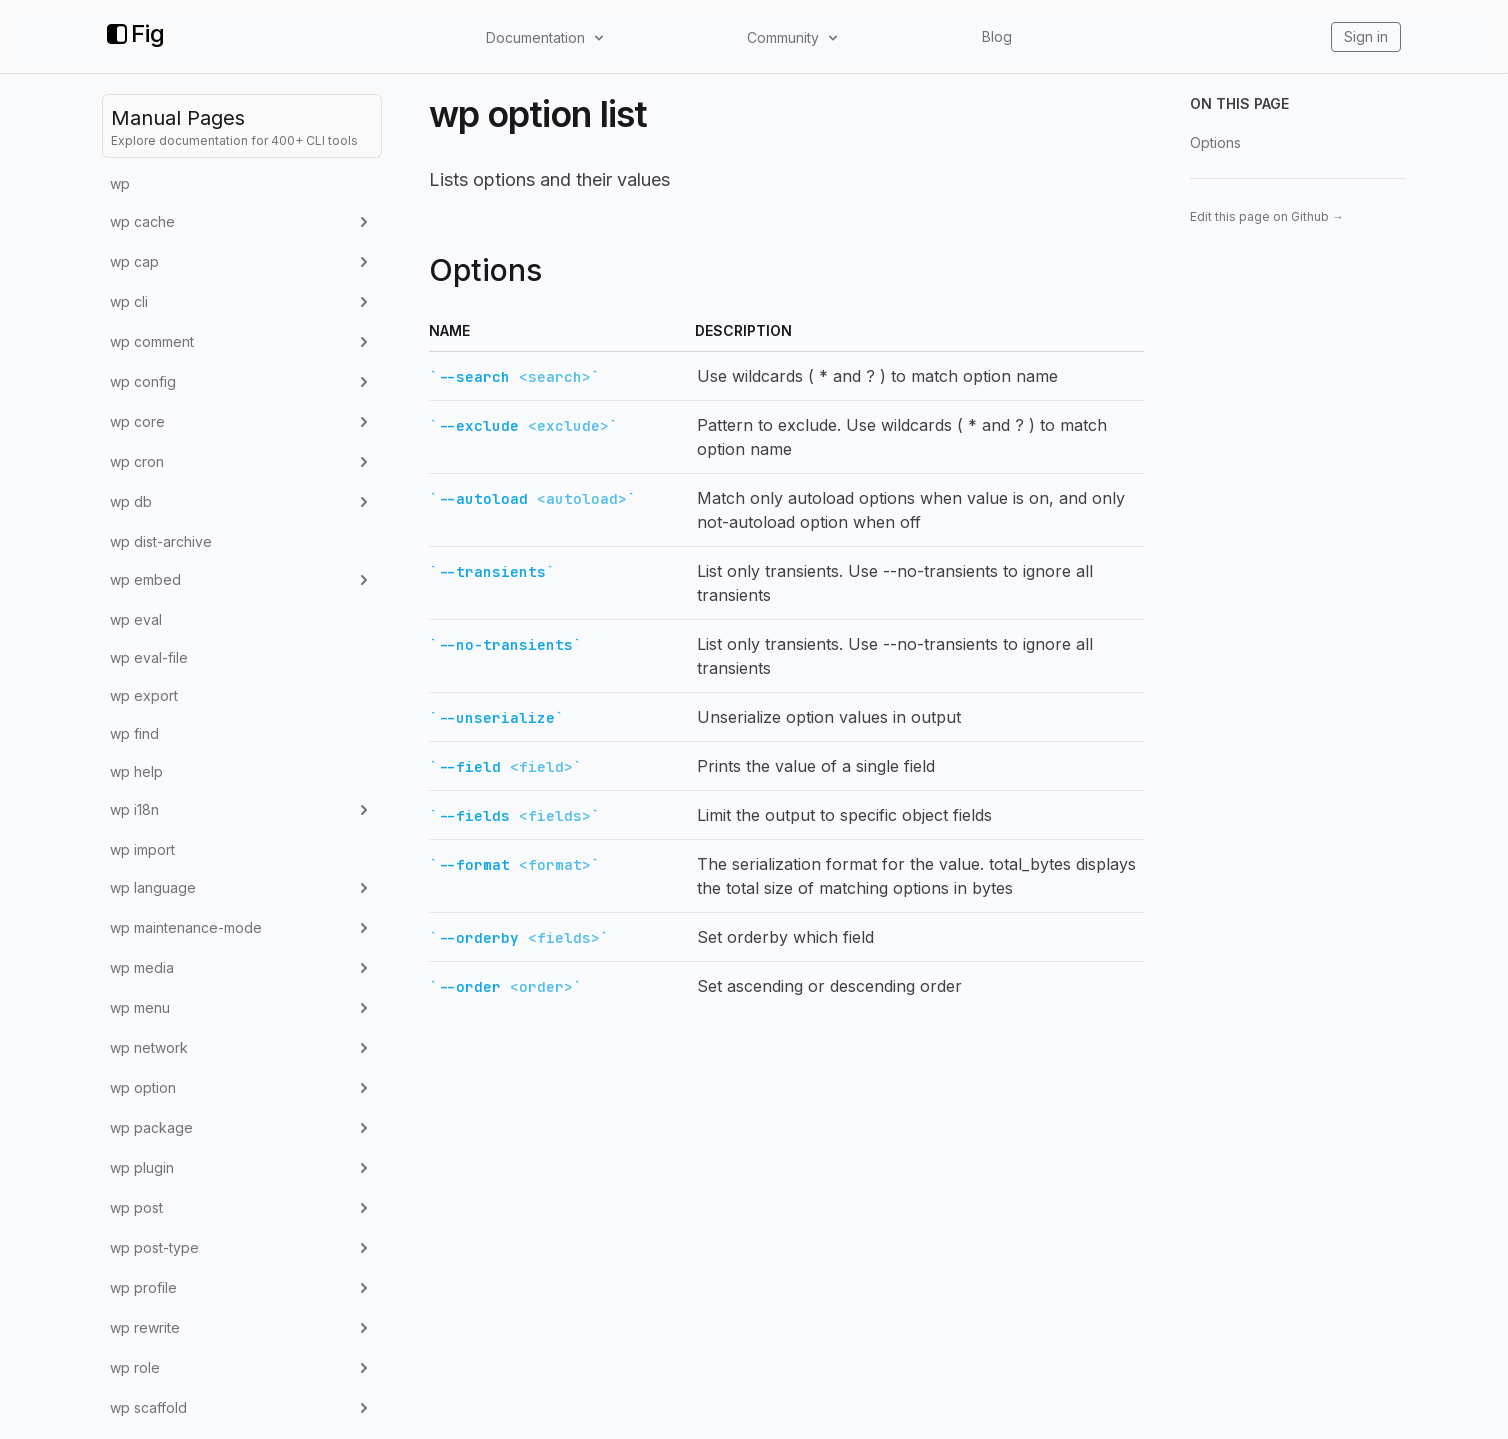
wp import (142, 849)
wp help (136, 771)
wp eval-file (149, 657)
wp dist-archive (161, 541)
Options (1215, 142)
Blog (997, 36)
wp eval (136, 619)
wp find (134, 733)
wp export (144, 695)
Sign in (1366, 36)
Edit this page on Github (1267, 216)
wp (120, 183)
